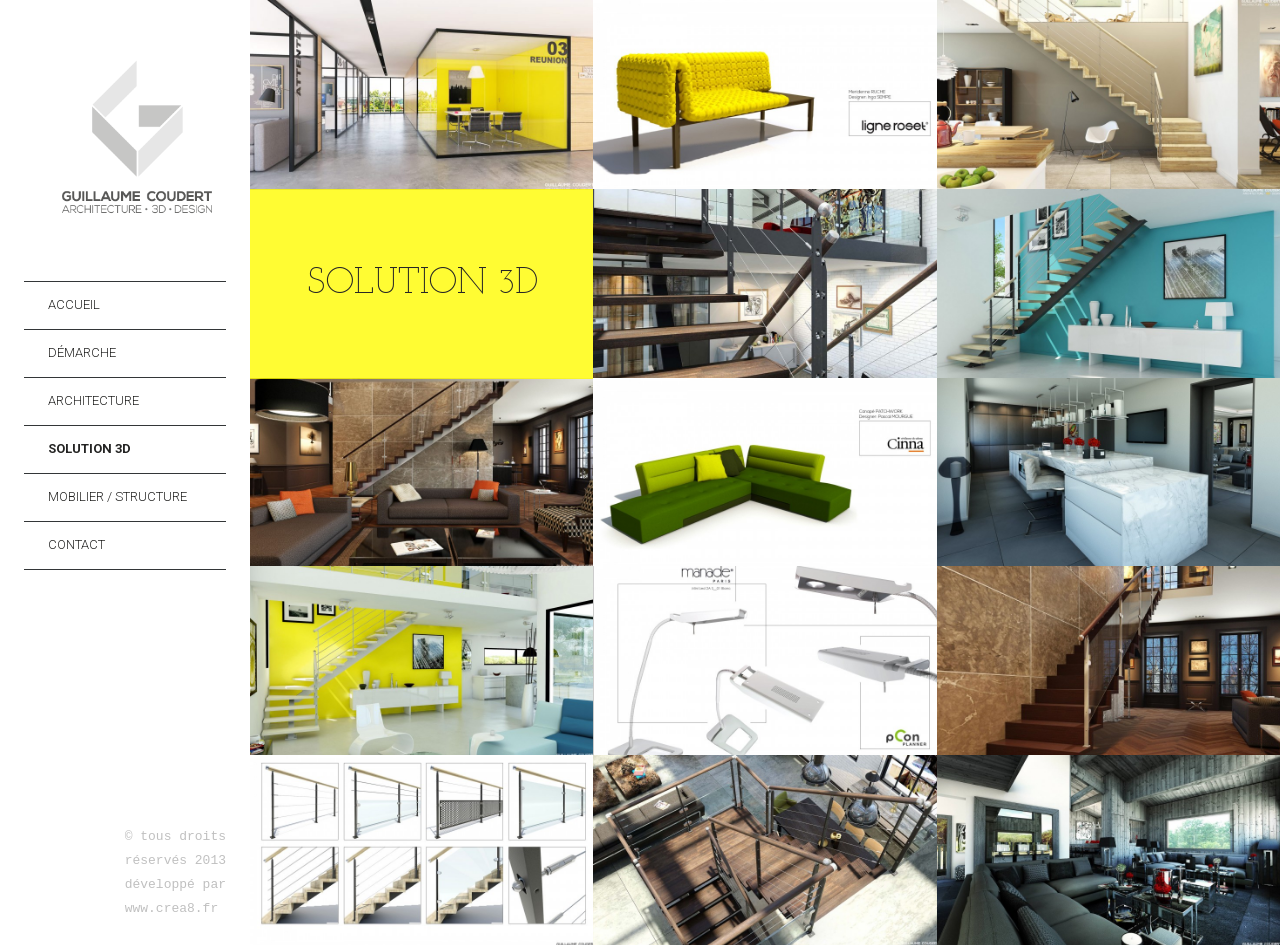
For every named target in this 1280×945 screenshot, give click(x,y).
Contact (76, 544)
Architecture (93, 400)
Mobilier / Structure (117, 496)
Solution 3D (89, 448)
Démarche (82, 352)
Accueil (74, 304)
